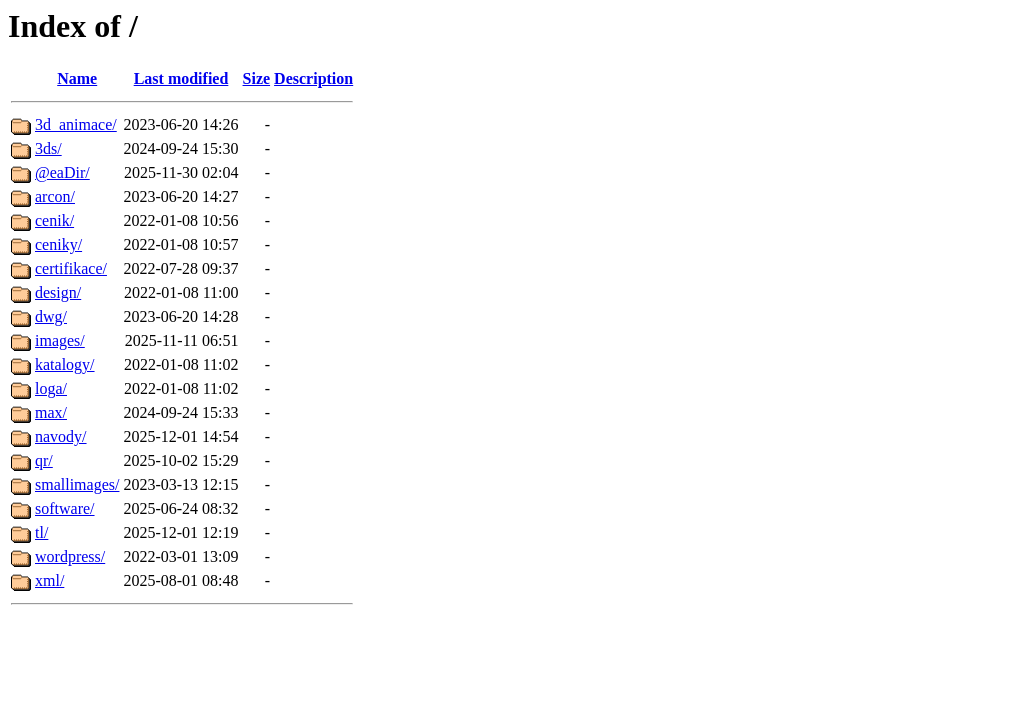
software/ (65, 508)
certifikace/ (71, 268)
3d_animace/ (76, 124)
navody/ (61, 436)
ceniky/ (58, 244)
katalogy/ (65, 364)
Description (313, 78)
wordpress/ (70, 556)
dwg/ (51, 316)
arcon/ (55, 196)
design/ (58, 292)
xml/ (49, 580)
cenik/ (54, 220)
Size (257, 78)
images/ (60, 340)
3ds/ (48, 148)
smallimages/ (77, 484)
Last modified (181, 78)
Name (77, 78)
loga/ (51, 388)
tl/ (41, 532)
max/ (51, 412)
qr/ (44, 460)
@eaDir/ (62, 172)
